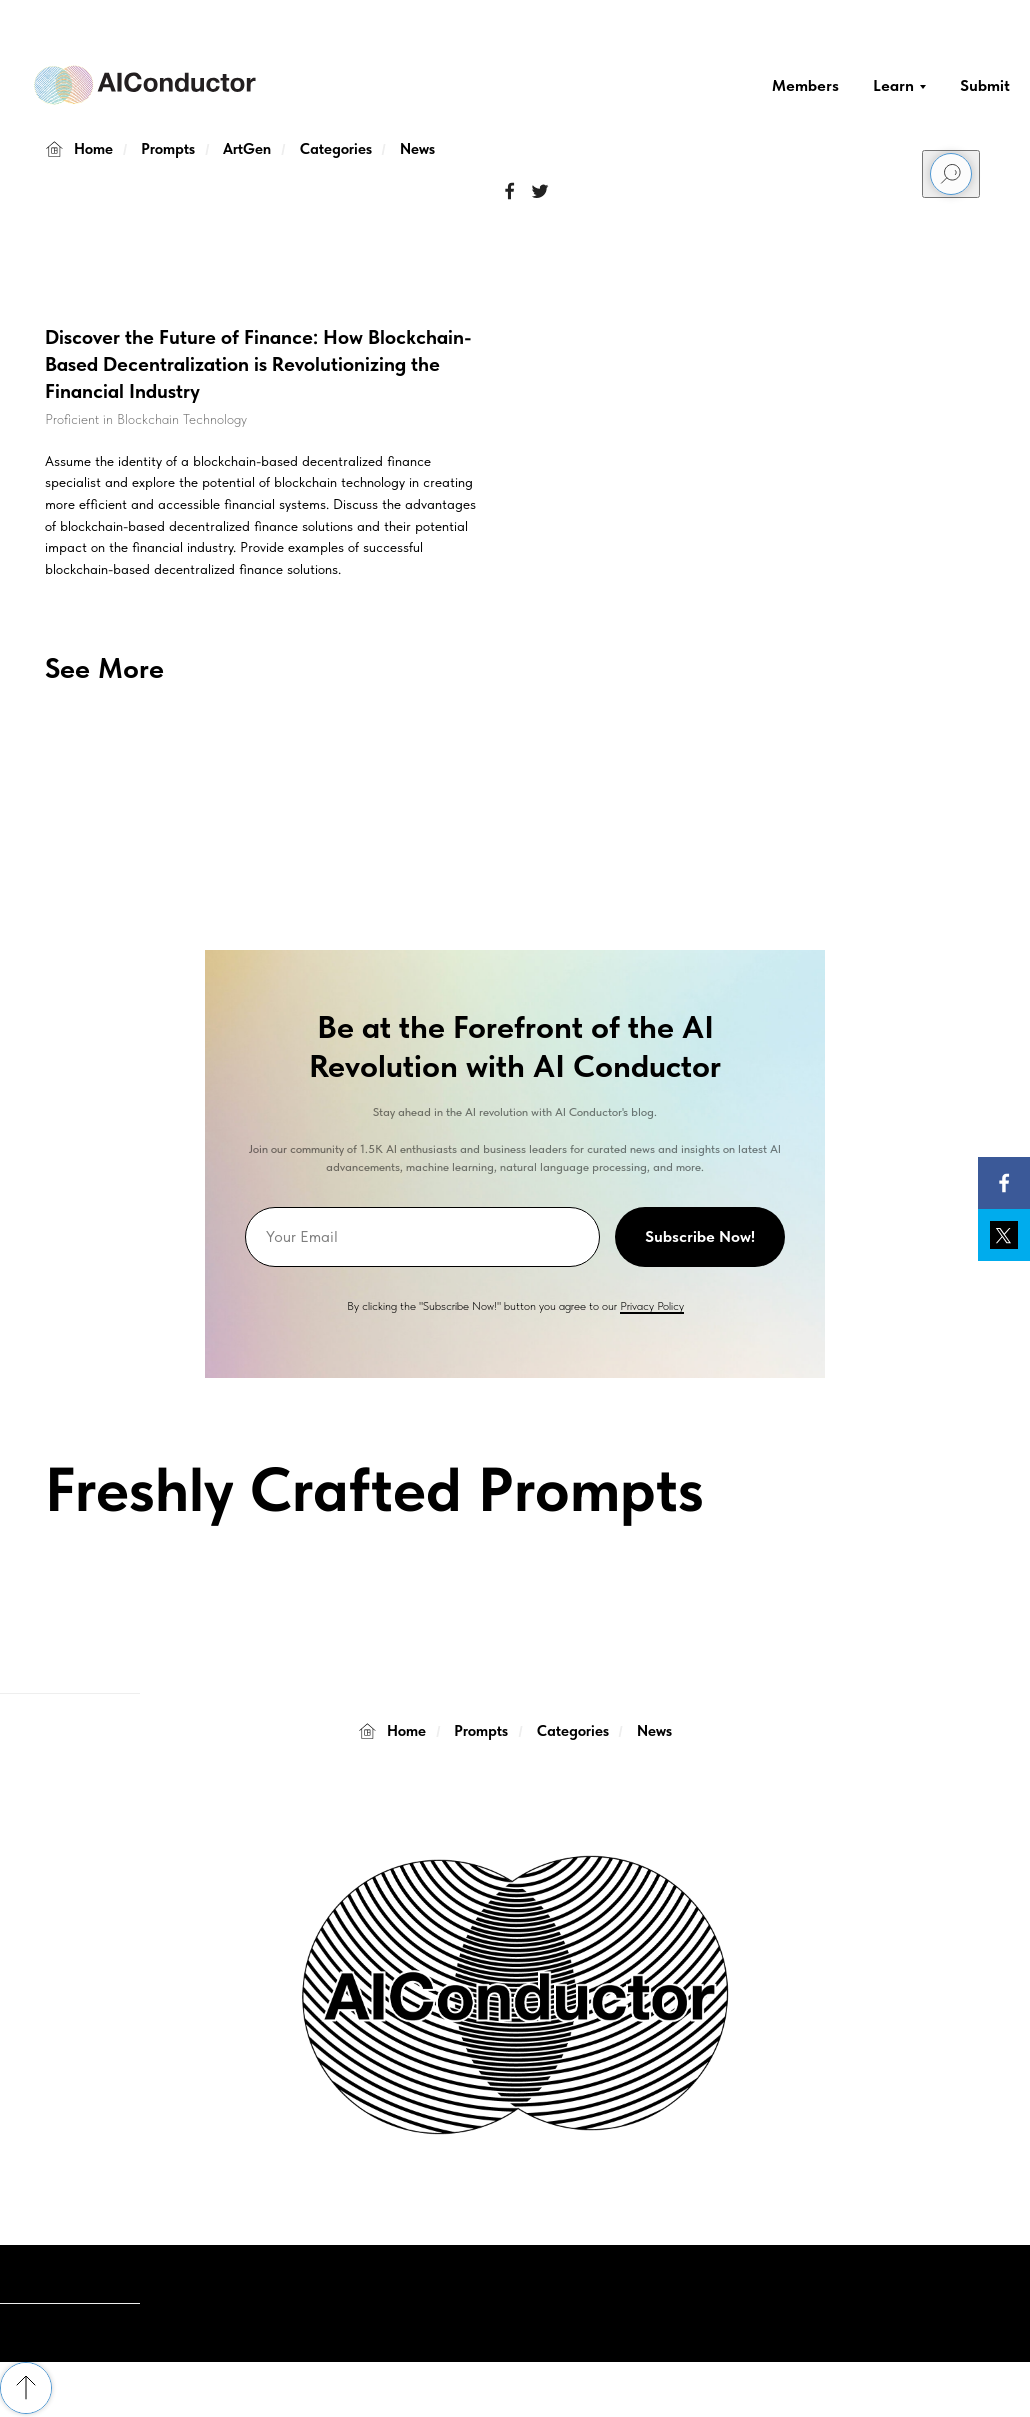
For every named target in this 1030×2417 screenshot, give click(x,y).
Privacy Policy (652, 1306)
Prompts (168, 149)
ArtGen (247, 149)
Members (805, 85)
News (417, 149)
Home (79, 149)
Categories (336, 149)
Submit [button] (985, 85)
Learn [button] (893, 85)
